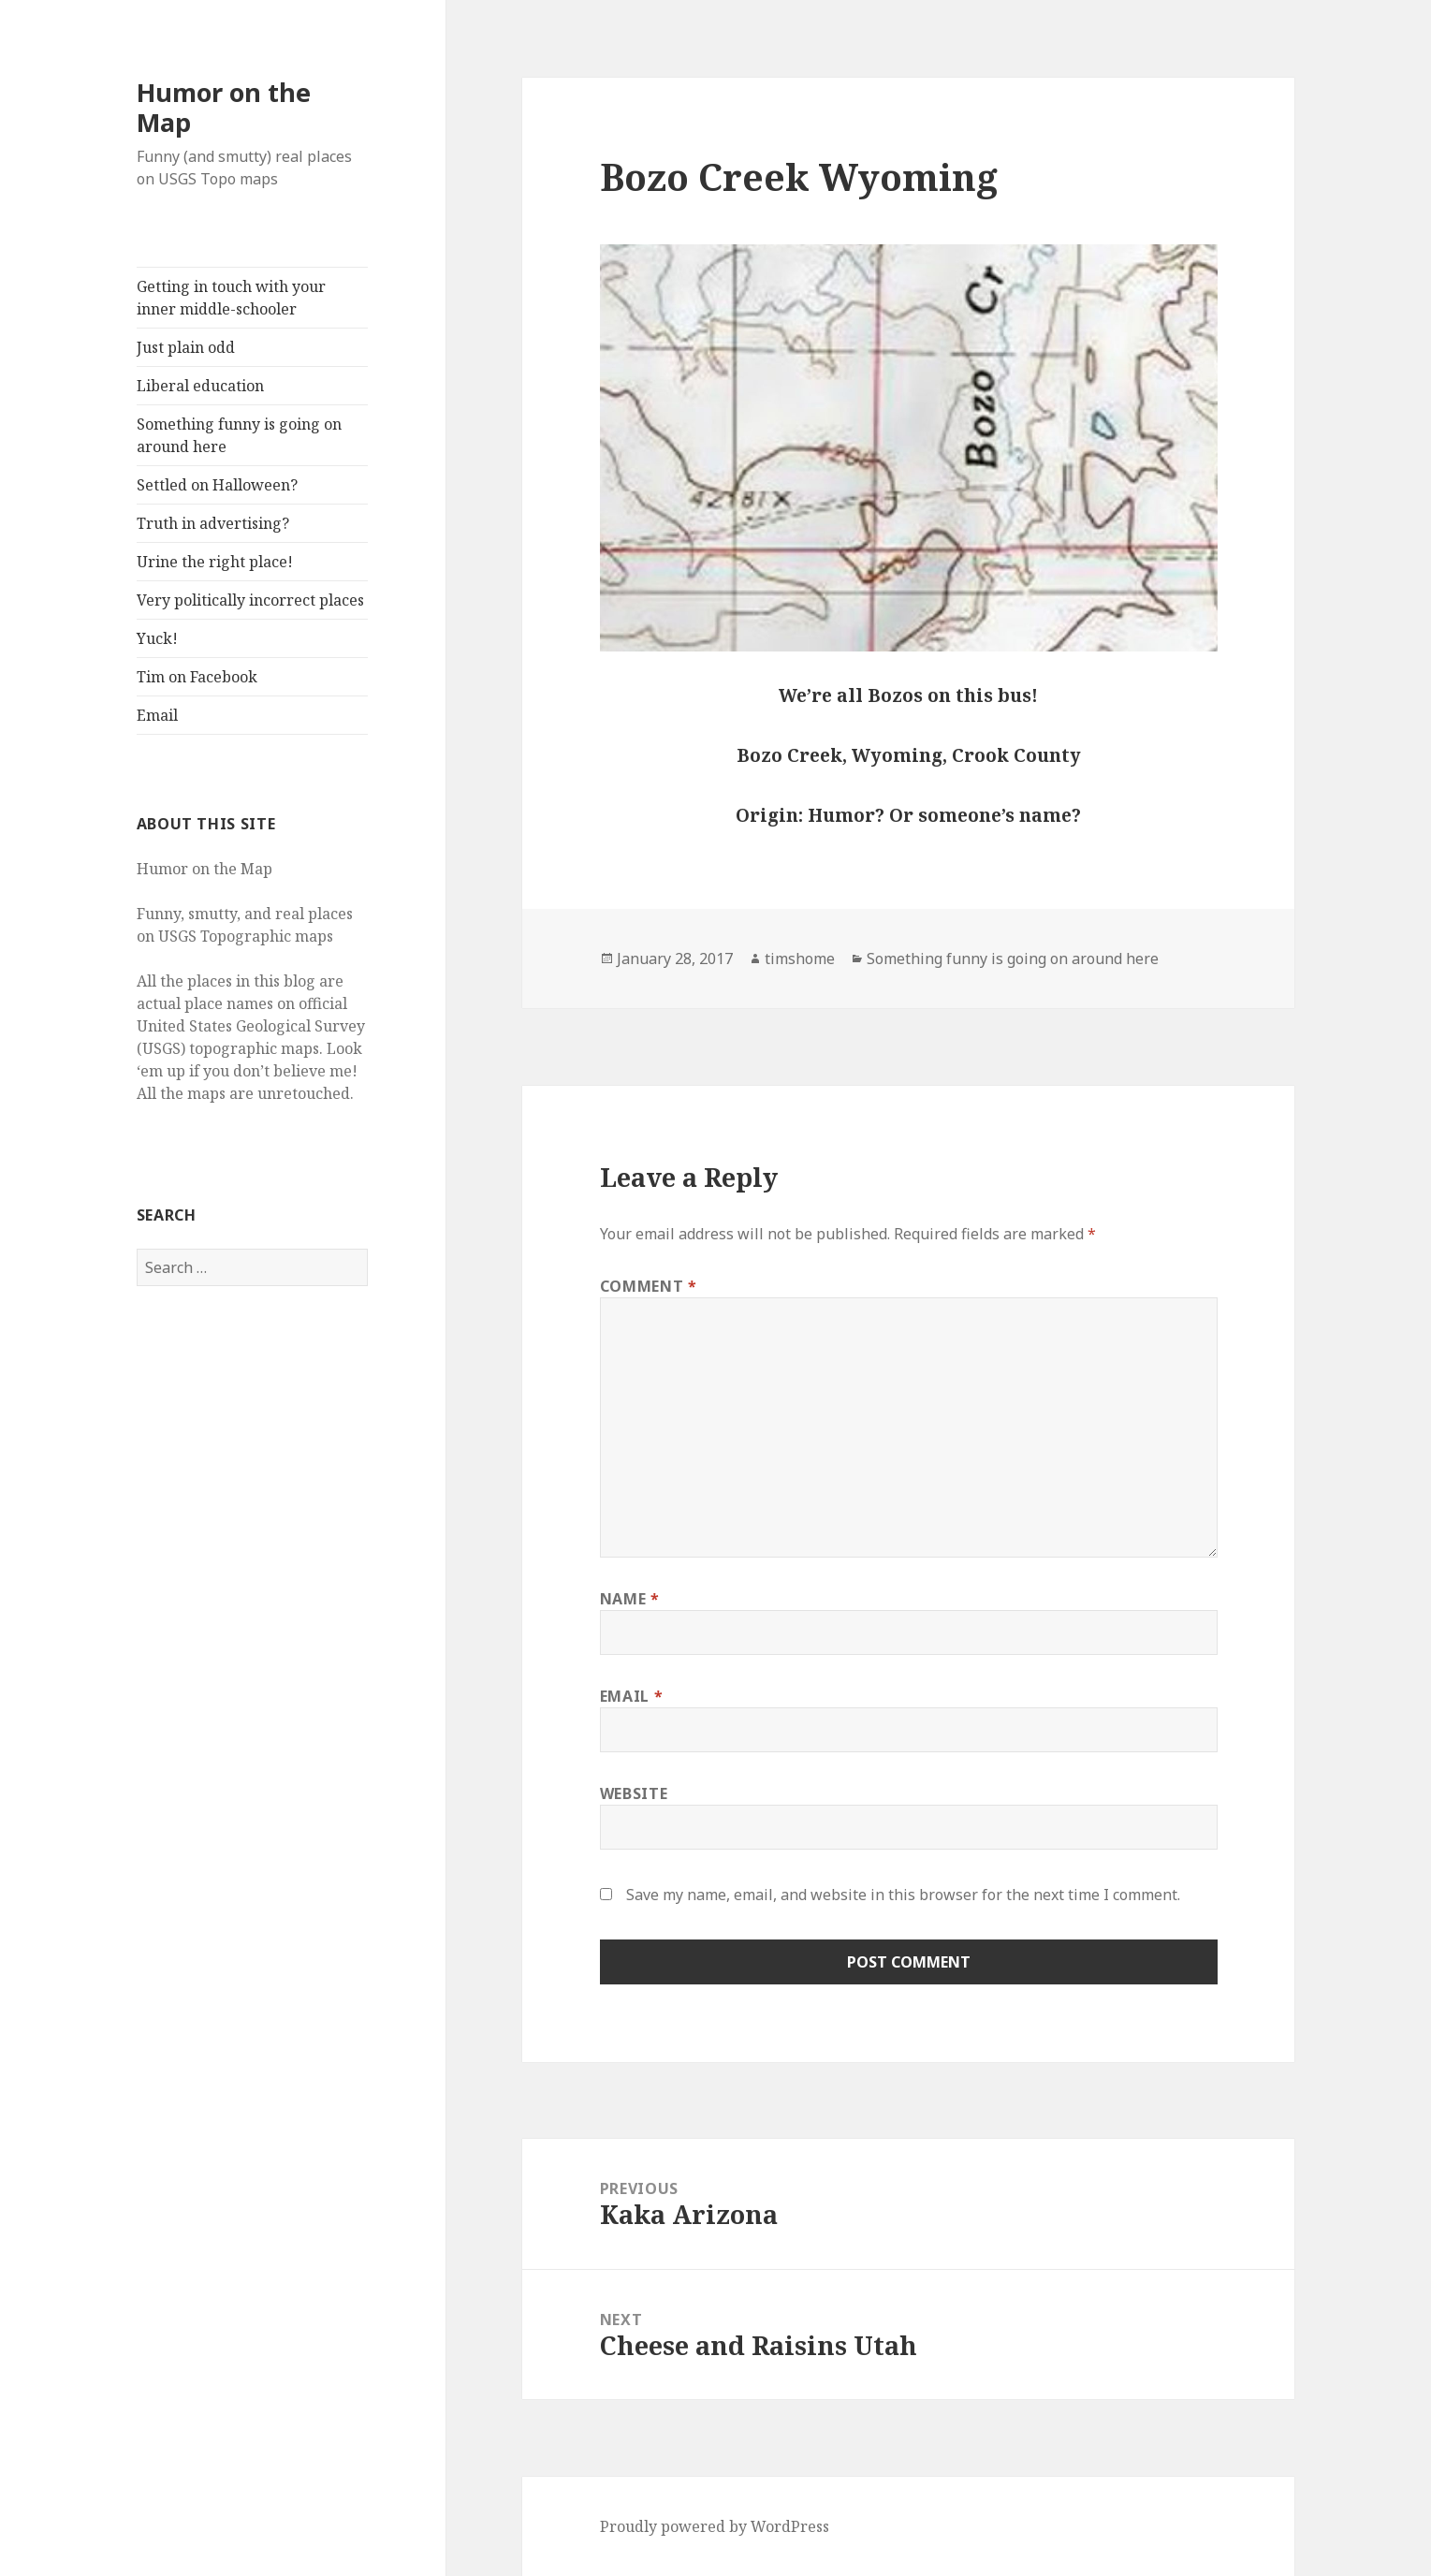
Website (633, 1793)
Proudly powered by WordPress (714, 2526)
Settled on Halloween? (217, 485)
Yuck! (157, 638)
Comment (648, 1286)
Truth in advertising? (213, 523)
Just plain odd (186, 347)
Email (157, 715)
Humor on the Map (224, 107)
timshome (800, 958)
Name (630, 1598)
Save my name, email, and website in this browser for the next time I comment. (903, 1894)
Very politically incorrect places (250, 600)
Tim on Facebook (197, 676)
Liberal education (200, 385)
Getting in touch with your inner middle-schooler (231, 297)
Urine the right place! (215, 561)
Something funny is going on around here (239, 435)
